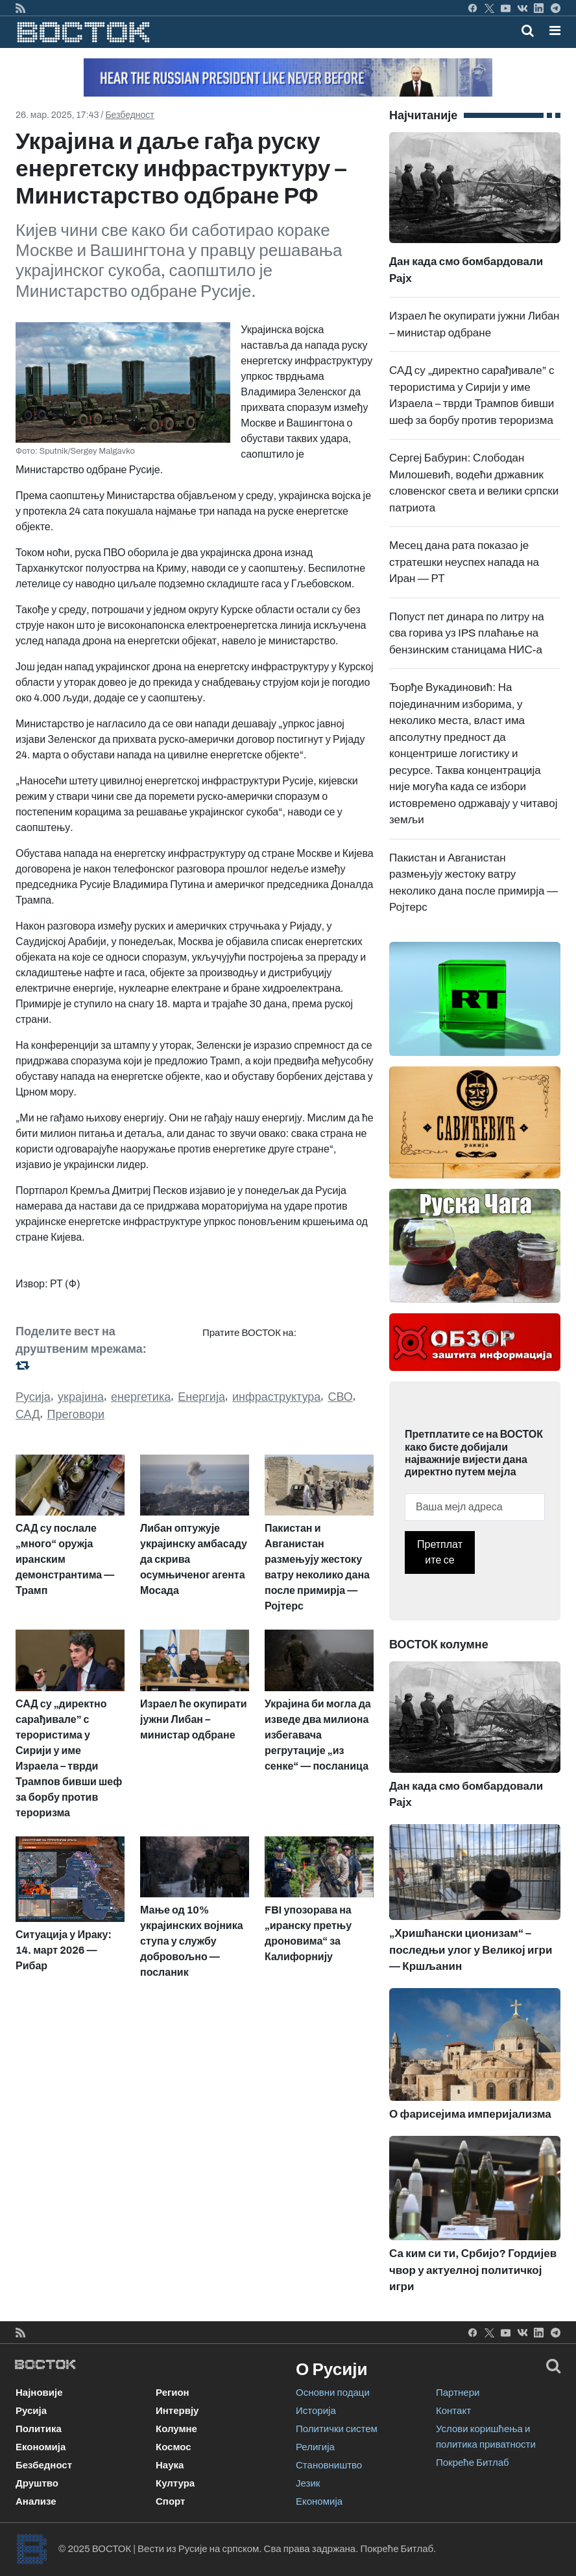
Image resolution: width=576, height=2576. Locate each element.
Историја (316, 2411)
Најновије (39, 2392)
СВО (340, 1396)
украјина (81, 1396)
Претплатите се (439, 1552)
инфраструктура (276, 1396)
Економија (41, 2447)
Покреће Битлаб (472, 2462)
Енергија (201, 1396)
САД (28, 1414)
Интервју (177, 2411)
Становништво (329, 2465)
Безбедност (129, 115)
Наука (170, 2465)
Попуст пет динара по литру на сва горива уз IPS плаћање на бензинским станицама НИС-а (466, 633)
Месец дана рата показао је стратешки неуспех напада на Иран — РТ (464, 562)
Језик (308, 2483)
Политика (39, 2429)
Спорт (170, 2501)
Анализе (36, 2501)
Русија (33, 1396)
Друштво (37, 2483)
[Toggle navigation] (551, 30)
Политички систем (337, 2429)
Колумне (176, 2429)
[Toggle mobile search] (528, 30)
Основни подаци (333, 2392)
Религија (315, 2447)
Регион (172, 2392)
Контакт (453, 2411)
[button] (554, 30)
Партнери (457, 2392)
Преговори (76, 1414)
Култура (175, 2483)
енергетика (141, 1396)
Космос (173, 2447)
